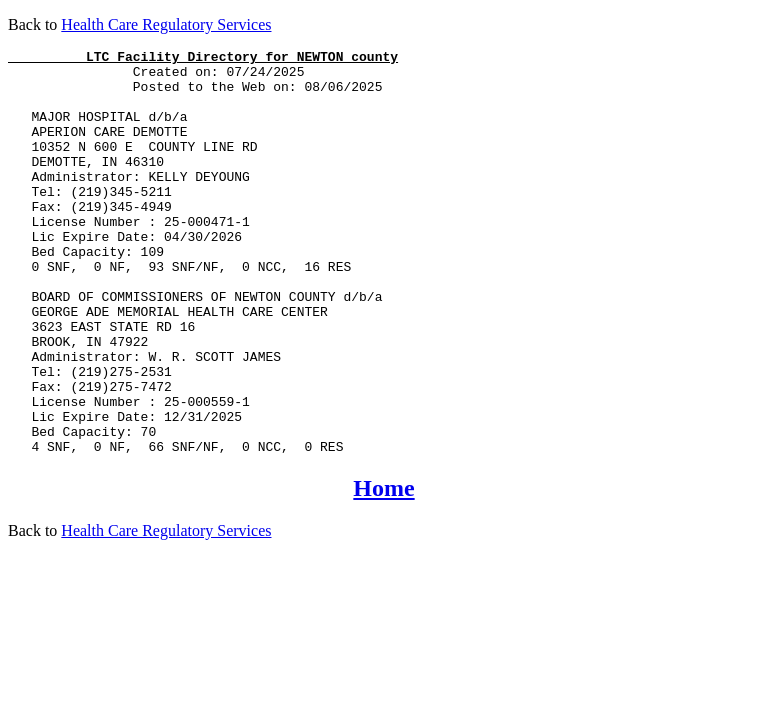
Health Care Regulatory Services (166, 24)
